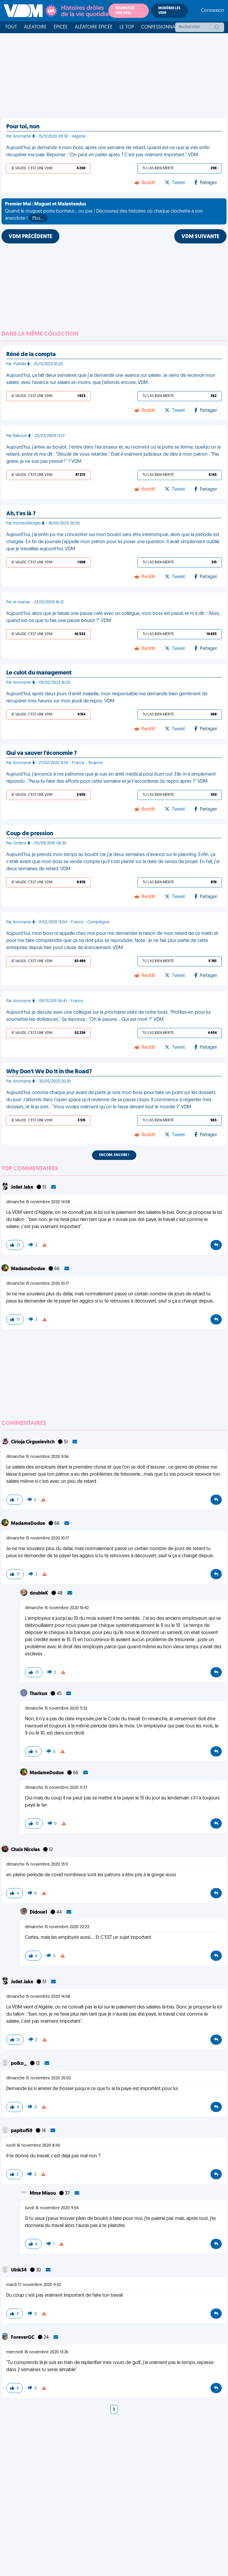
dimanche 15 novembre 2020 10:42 (57, 1608)
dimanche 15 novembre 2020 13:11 (37, 1864)
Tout (11, 27)
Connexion (212, 10)
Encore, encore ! (114, 1155)
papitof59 (22, 2131)
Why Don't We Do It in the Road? (49, 1072)
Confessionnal (159, 27)
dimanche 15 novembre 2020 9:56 (37, 1457)
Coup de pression (29, 834)
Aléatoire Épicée (94, 27)
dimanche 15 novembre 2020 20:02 (38, 2078)
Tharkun (39, 1694)
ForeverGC (23, 2337)
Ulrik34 (19, 2270)
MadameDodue (28, 1269)
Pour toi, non (22, 127)
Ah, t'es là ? (21, 514)
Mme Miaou (43, 2193)
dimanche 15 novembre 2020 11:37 (56, 1788)
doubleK (39, 1593)
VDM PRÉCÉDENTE (30, 237)
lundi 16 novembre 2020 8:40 (33, 2145)
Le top (127, 27)
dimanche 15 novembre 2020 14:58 (38, 1202)
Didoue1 (39, 1912)
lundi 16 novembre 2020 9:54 (52, 2208)
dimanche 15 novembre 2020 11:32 (56, 1708)
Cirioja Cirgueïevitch (33, 1442)
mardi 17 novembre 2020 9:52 (33, 2285)
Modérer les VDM (169, 11)
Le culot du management (39, 673)
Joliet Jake (22, 1187)
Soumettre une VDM (125, 11)
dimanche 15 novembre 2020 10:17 (37, 1283)
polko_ (19, 2063)
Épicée (61, 27)
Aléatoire (35, 27)
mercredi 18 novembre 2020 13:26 (37, 2352)
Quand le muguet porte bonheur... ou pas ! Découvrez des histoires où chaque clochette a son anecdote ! (104, 212)
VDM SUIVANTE (200, 237)
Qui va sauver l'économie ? (41, 753)
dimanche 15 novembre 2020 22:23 (57, 1927)
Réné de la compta (31, 355)
